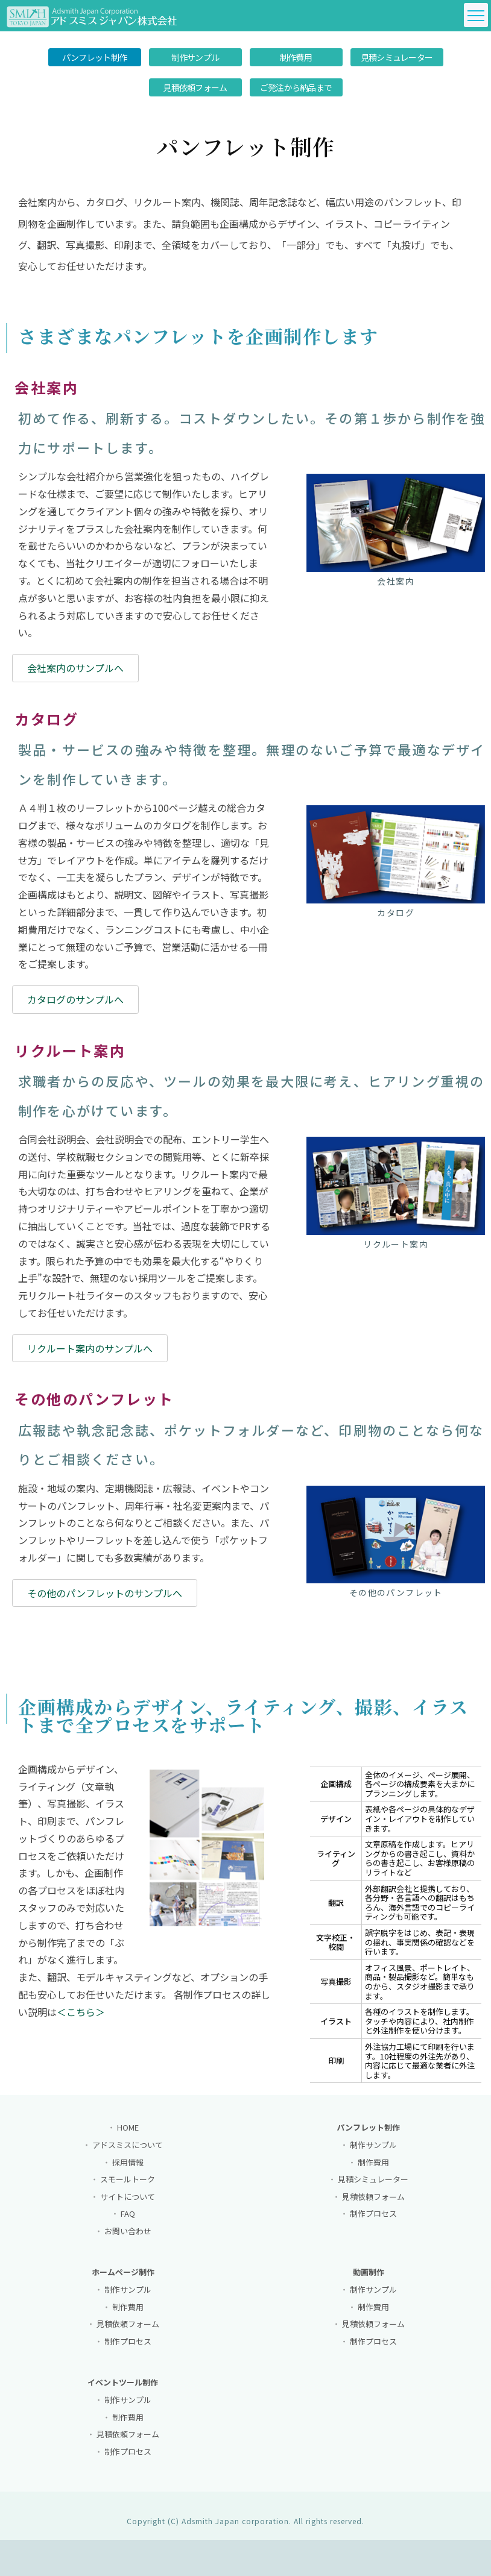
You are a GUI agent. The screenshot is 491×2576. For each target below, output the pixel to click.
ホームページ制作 (123, 2281)
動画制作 (368, 2281)
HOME (128, 2136)
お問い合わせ (127, 2239)
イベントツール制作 (122, 2391)
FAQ (128, 2222)
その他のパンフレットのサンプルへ (104, 1597)
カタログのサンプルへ (75, 1003)
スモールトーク (127, 2187)
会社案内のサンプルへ (75, 672)
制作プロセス (373, 2222)
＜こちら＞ (81, 2020)
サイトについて (127, 2205)
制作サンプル (195, 57)
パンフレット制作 (94, 57)
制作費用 (296, 57)
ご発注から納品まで (296, 87)
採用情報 (128, 2170)
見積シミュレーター (397, 57)
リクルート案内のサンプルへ (90, 1352)
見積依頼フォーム (195, 87)
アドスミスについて (127, 2153)
